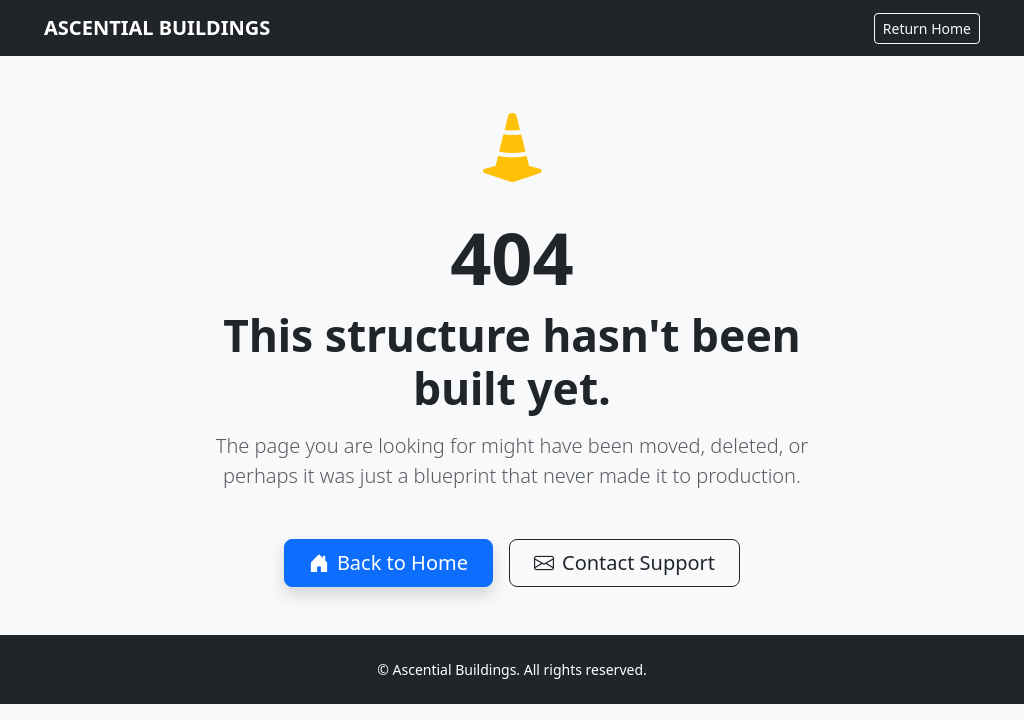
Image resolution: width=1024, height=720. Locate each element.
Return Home (927, 28)
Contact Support (624, 562)
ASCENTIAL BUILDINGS (157, 27)
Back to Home (388, 562)
